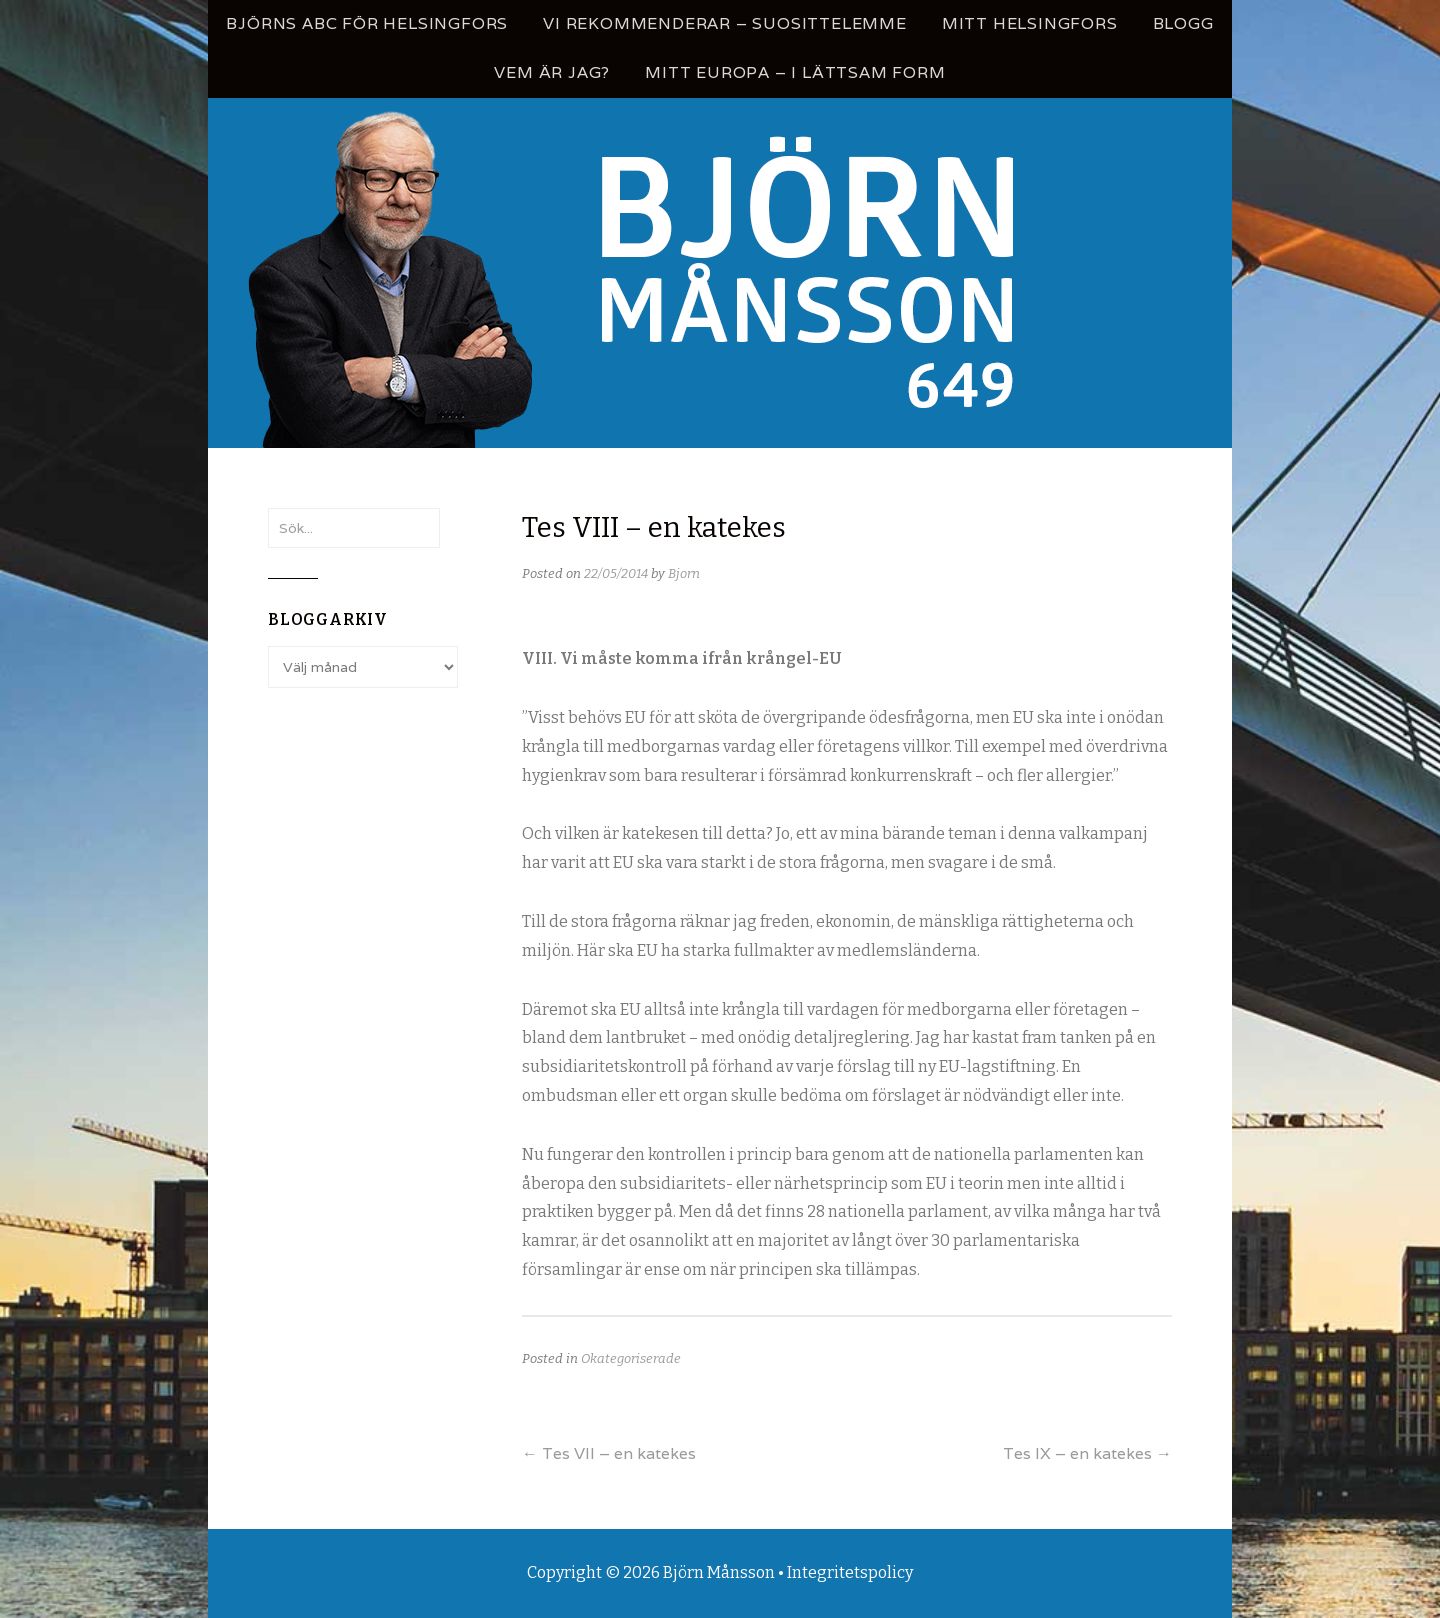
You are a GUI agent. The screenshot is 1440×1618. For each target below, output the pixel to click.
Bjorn (684, 573)
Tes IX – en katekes (1087, 1453)
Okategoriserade (631, 1358)
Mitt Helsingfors (1030, 23)
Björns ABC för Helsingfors (367, 23)
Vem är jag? (552, 72)
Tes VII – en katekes (609, 1453)
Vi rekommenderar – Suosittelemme (725, 23)
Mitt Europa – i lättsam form (795, 72)
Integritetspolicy (850, 1572)
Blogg (1183, 23)
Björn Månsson (719, 1572)
